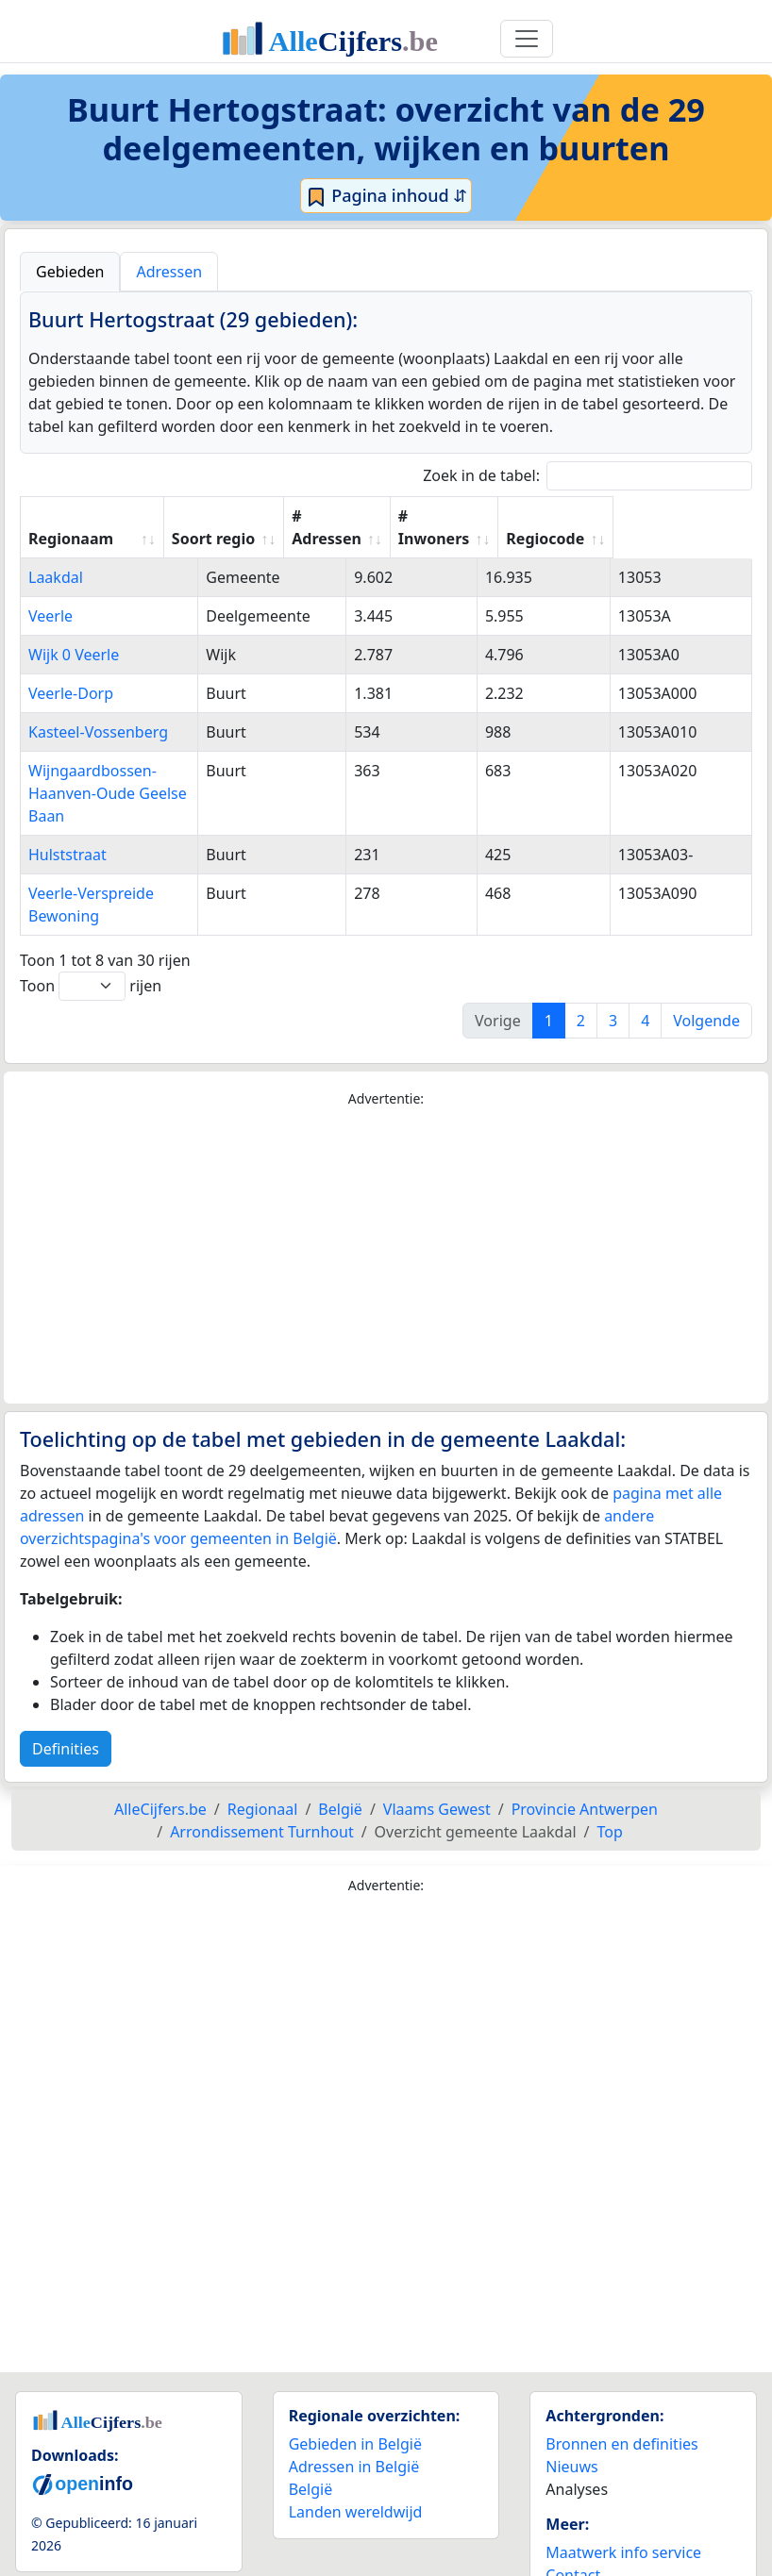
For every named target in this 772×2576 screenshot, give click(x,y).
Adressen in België (354, 2421)
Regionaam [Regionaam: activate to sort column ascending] (70, 538)
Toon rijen (90, 941)
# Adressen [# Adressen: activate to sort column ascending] (446, 527)
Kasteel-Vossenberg (98, 732)
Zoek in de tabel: (587, 475)
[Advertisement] (386, 1211)
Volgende (706, 975)
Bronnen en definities (621, 2398)
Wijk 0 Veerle (73, 654)
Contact (572, 2529)
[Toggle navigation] (526, 39)
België (311, 2444)
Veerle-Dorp (70, 693)
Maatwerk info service (623, 2507)
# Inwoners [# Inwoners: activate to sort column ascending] (562, 527)
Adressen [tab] (169, 271)
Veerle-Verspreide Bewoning (128, 870)
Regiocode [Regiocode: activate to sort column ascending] (683, 538)
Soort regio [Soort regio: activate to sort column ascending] (332, 538)
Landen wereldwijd (356, 2466)
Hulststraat (67, 832)
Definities (65, 1703)
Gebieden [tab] (70, 271)
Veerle (50, 616)
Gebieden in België (355, 2398)
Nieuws (571, 2421)
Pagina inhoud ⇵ (386, 196)
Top (610, 1786)
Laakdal (55, 577)
